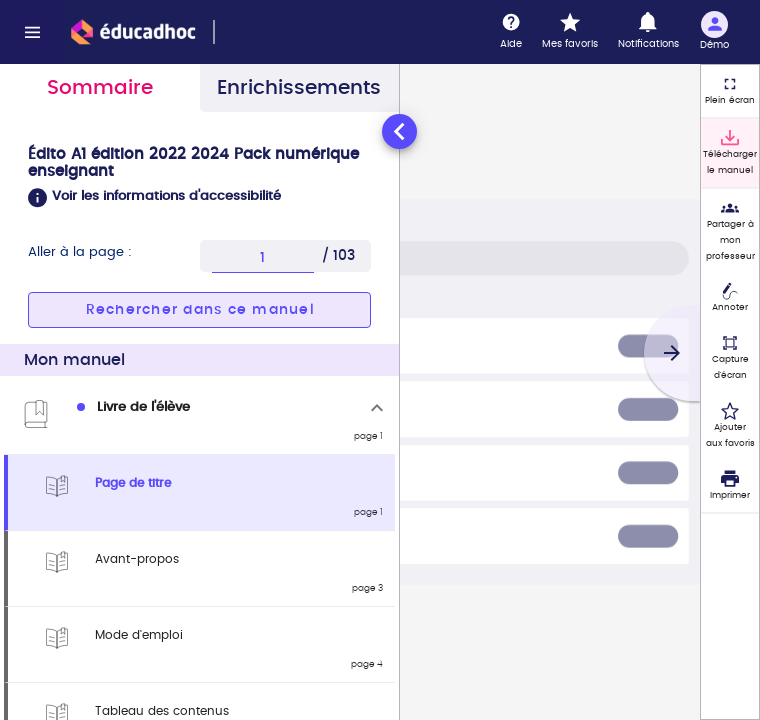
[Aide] (511, 32)
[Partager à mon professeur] (730, 231)
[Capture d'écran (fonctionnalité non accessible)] (730, 358)
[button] (199, 198)
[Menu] (32, 32)
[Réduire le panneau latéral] (399, 131)
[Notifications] (648, 32)
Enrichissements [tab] (299, 88)
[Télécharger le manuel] (730, 153)
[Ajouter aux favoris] (730, 426)
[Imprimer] (730, 486)
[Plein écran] (730, 91)
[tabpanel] (199, 415)
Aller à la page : (80, 252)
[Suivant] (672, 353)
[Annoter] (730, 299)
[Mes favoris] (570, 32)
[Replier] (377, 408)
